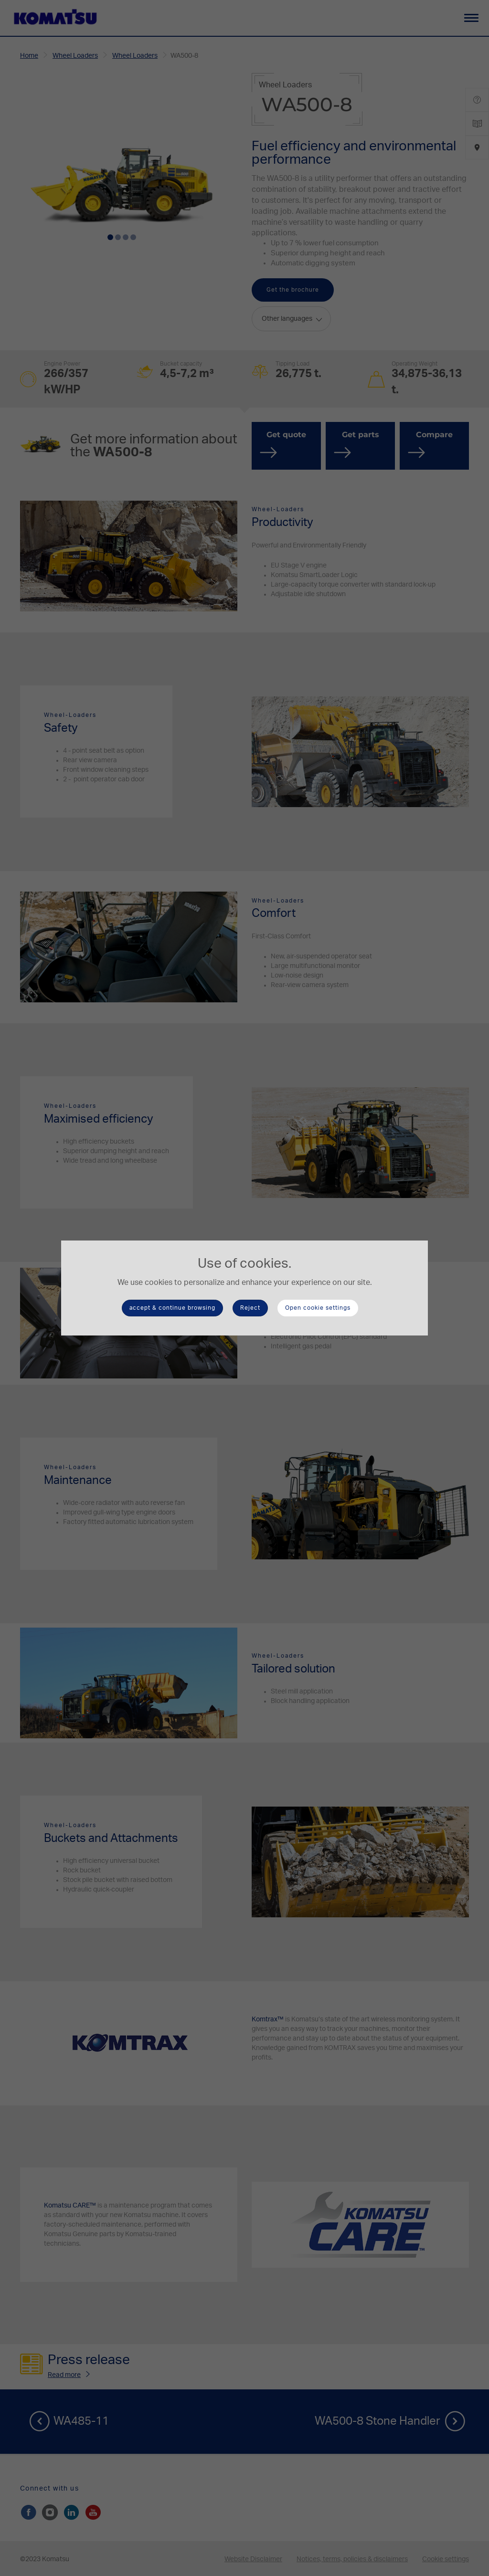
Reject (250, 1308)
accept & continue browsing (172, 1308)
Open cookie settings (318, 1308)
